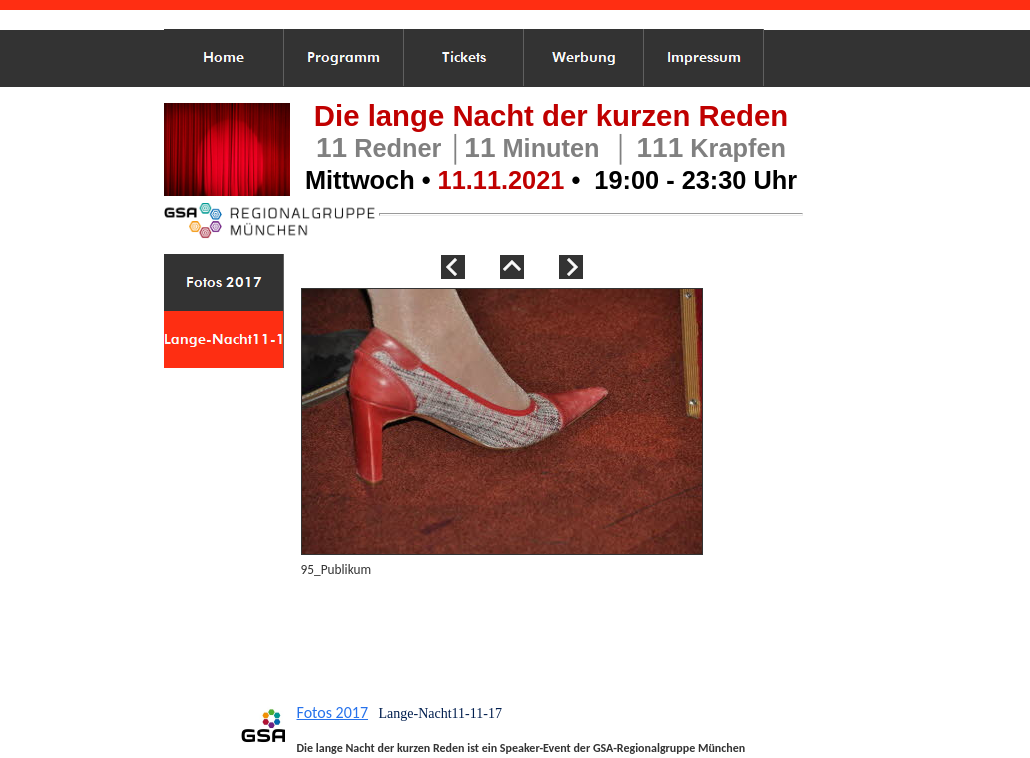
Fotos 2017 (333, 712)
